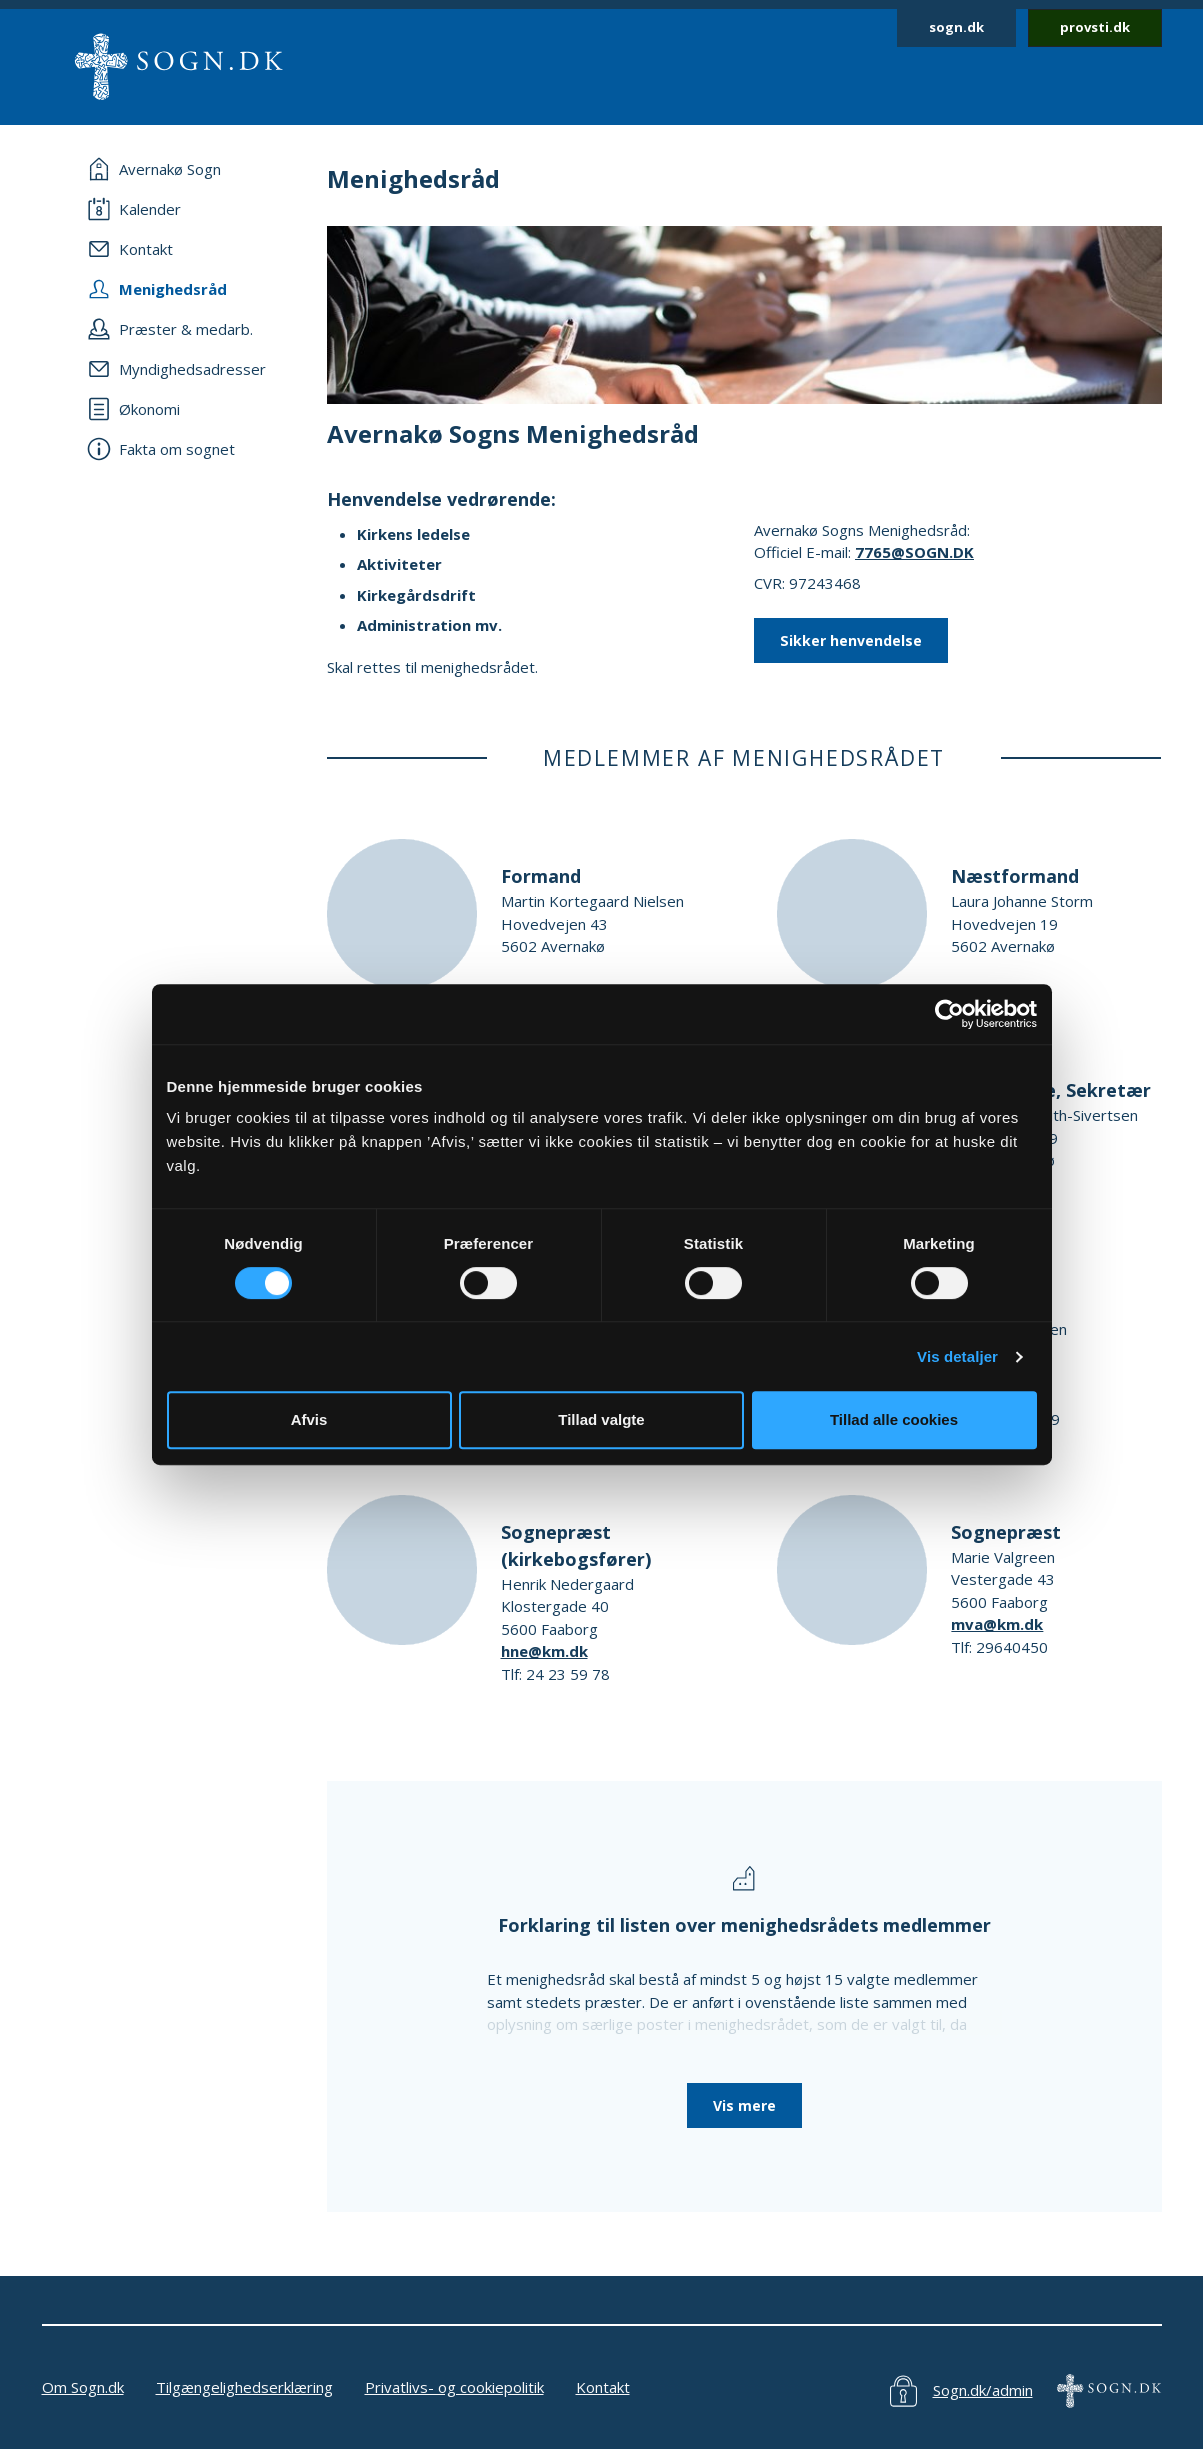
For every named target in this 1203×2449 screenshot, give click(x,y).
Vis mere (744, 2105)
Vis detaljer (957, 1356)
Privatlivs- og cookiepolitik (454, 2387)
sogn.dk (956, 27)
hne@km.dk (544, 1651)
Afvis (309, 1419)
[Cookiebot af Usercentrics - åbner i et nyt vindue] (949, 1014)
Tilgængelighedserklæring (244, 2387)
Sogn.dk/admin (983, 2390)
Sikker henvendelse (851, 640)
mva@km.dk (997, 1624)
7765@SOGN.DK (914, 552)
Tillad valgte (601, 1419)
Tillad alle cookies (894, 1419)
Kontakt (603, 2387)
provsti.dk (1095, 27)
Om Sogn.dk (83, 2387)
